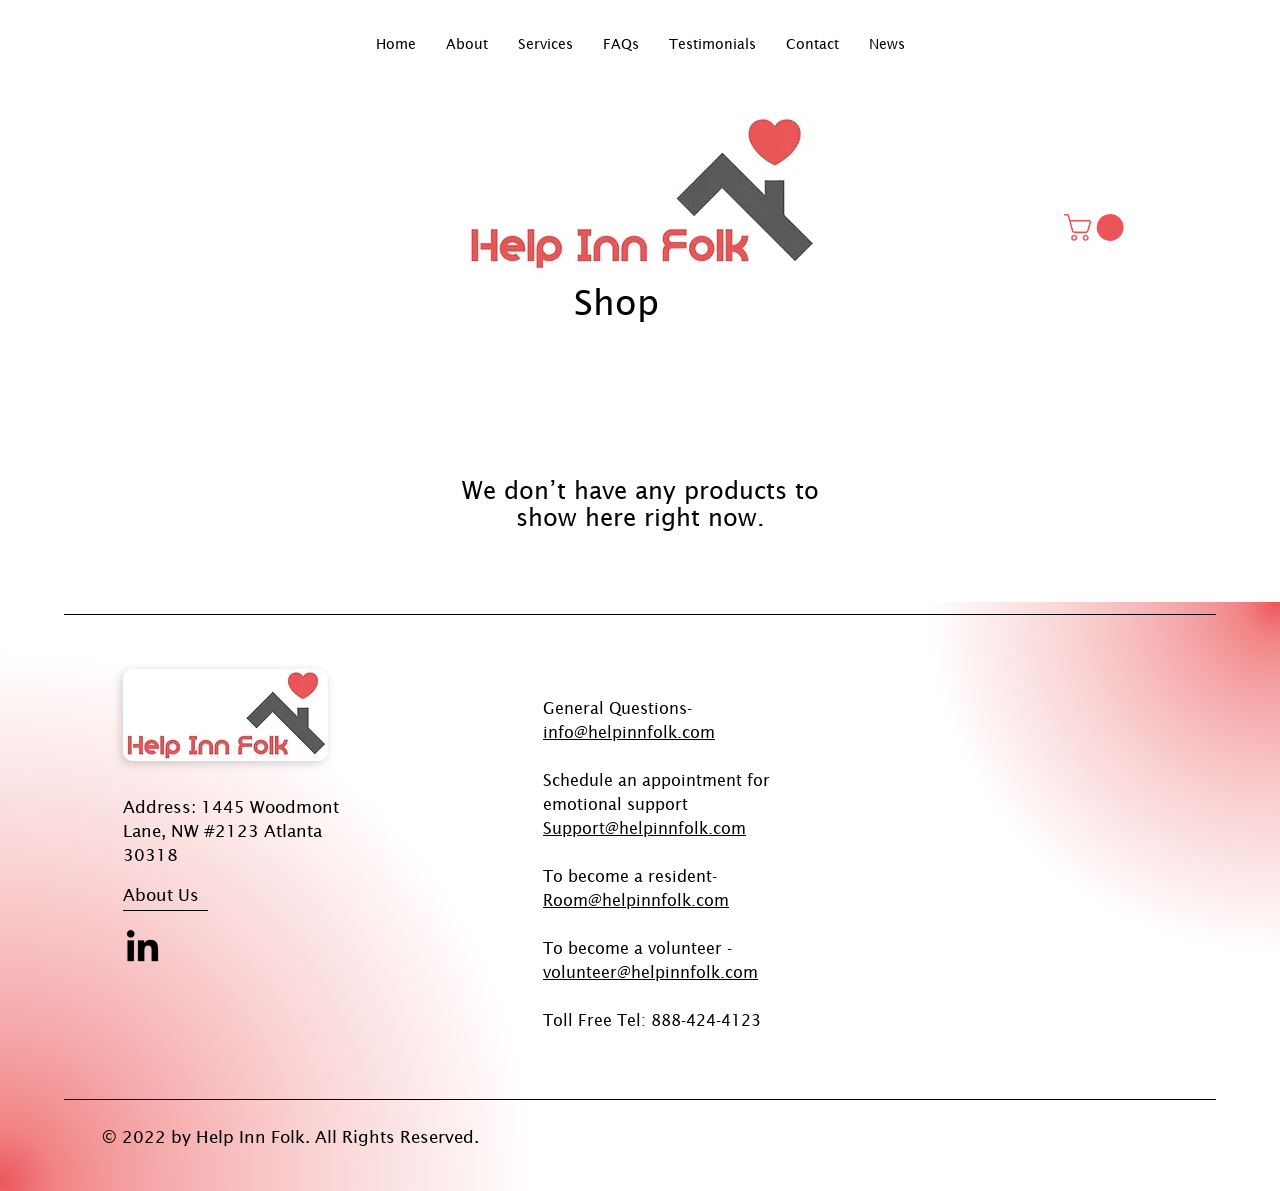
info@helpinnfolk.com (629, 732)
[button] (1097, 227)
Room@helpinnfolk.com (636, 900)
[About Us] (198, 895)
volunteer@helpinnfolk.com (650, 972)
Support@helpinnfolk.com (644, 828)
